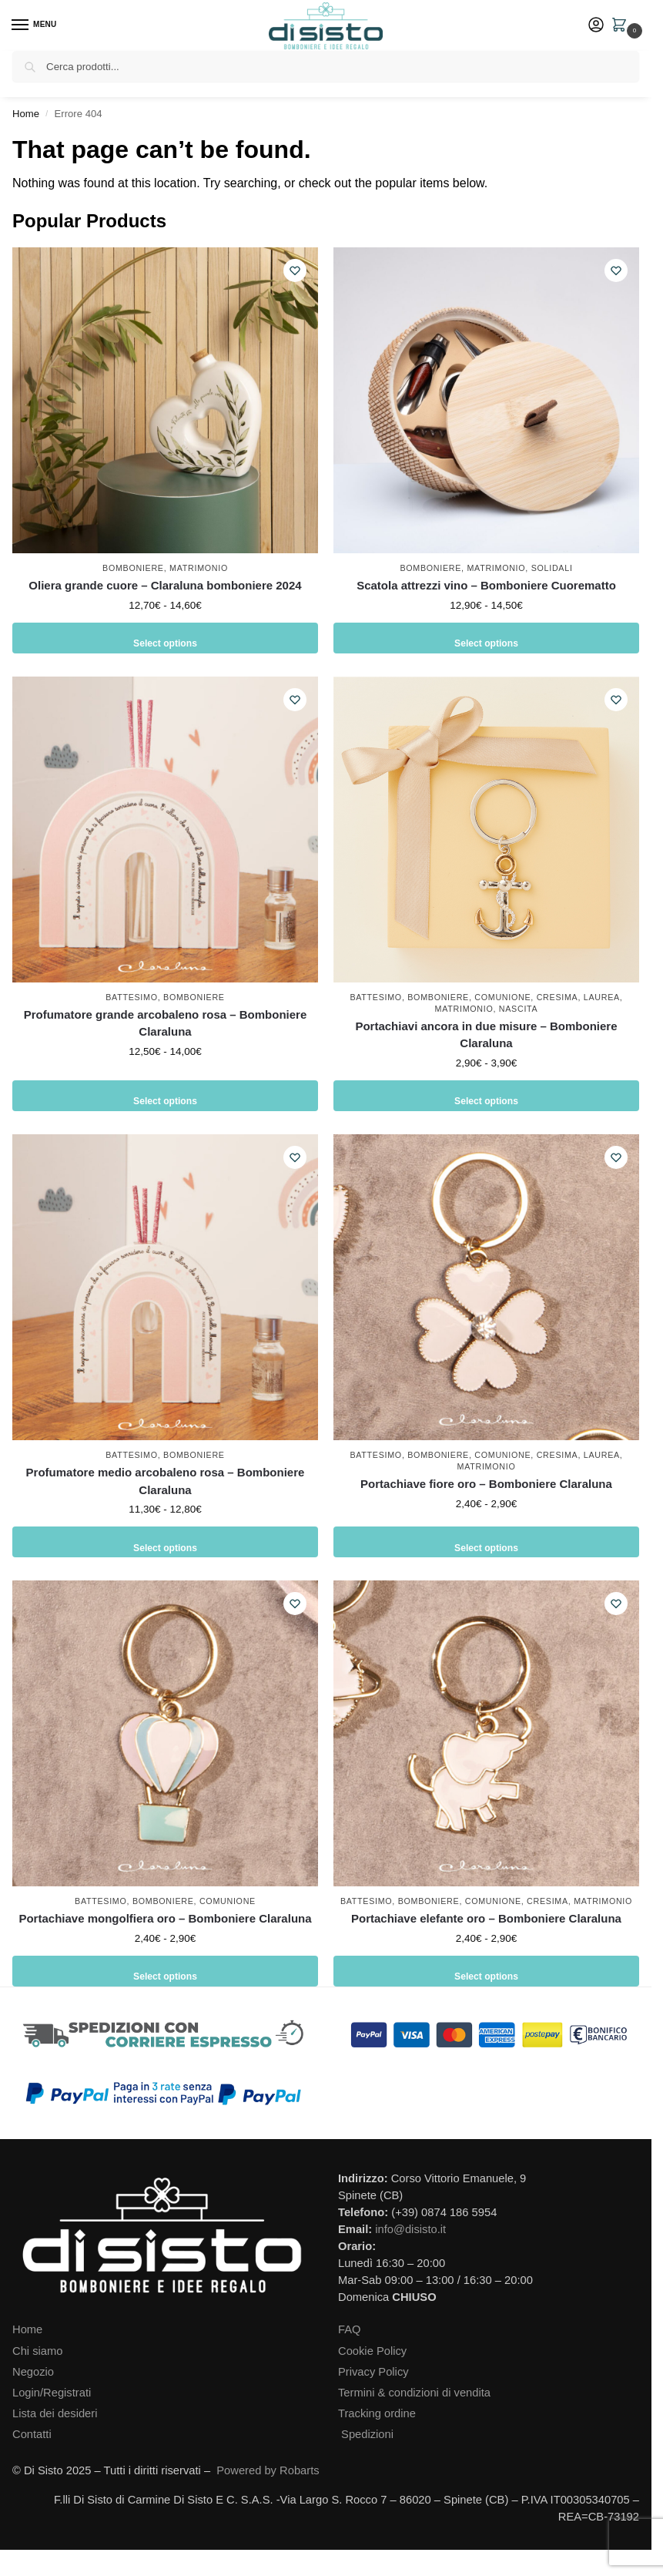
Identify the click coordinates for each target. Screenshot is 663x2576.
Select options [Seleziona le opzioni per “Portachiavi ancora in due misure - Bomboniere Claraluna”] (486, 1095)
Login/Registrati (51, 2392)
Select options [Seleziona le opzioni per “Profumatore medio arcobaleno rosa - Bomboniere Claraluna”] (165, 1541)
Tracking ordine (377, 2413)
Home (25, 113)
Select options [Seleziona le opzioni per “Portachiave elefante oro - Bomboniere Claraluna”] (486, 1971)
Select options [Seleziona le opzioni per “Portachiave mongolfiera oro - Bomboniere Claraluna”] (165, 1971)
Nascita (518, 1008)
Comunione (502, 997)
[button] (622, 26)
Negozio (33, 2372)
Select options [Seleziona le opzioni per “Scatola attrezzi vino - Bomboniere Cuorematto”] (486, 637)
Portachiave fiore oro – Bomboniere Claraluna (486, 1483)
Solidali (552, 568)
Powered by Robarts (267, 2470)
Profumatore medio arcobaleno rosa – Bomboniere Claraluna (165, 1481)
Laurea (602, 997)
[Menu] (35, 25)
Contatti (32, 2434)
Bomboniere (133, 568)
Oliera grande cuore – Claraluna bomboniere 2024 (164, 585)
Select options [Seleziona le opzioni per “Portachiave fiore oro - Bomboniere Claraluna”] (486, 1541)
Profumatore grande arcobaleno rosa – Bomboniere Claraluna (165, 1023)
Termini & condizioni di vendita (414, 2392)
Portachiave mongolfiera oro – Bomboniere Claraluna (164, 1918)
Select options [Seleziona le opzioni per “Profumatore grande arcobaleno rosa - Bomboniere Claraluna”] (165, 1095)
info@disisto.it (410, 2229)
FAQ (349, 2329)
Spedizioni (367, 2434)
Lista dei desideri (54, 2413)
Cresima (557, 997)
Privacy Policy (373, 2372)
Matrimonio (198, 568)
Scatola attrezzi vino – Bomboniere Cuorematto (486, 585)
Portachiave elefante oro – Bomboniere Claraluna (486, 1918)
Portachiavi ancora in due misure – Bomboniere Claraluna (486, 1034)
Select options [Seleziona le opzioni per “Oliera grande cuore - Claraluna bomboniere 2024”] (165, 637)
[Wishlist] (294, 270)
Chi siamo (37, 2351)
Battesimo (131, 997)
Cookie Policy (372, 2351)
